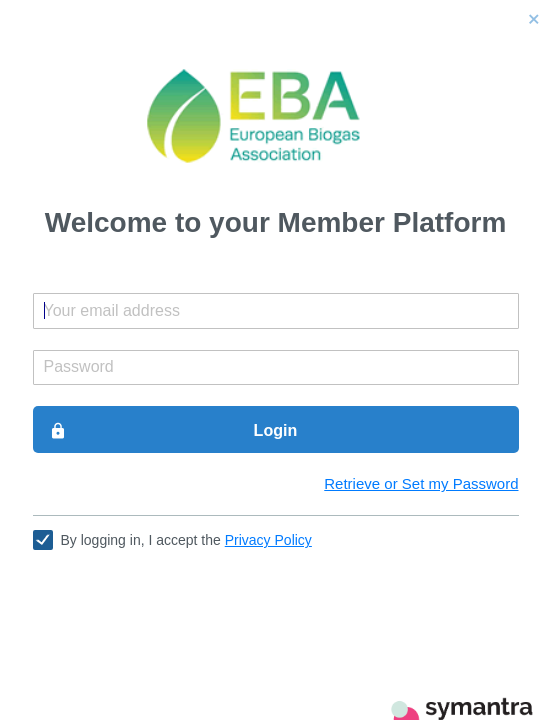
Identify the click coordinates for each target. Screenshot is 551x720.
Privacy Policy (268, 540)
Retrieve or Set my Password (421, 483)
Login (173, 431)
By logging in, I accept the (186, 540)
